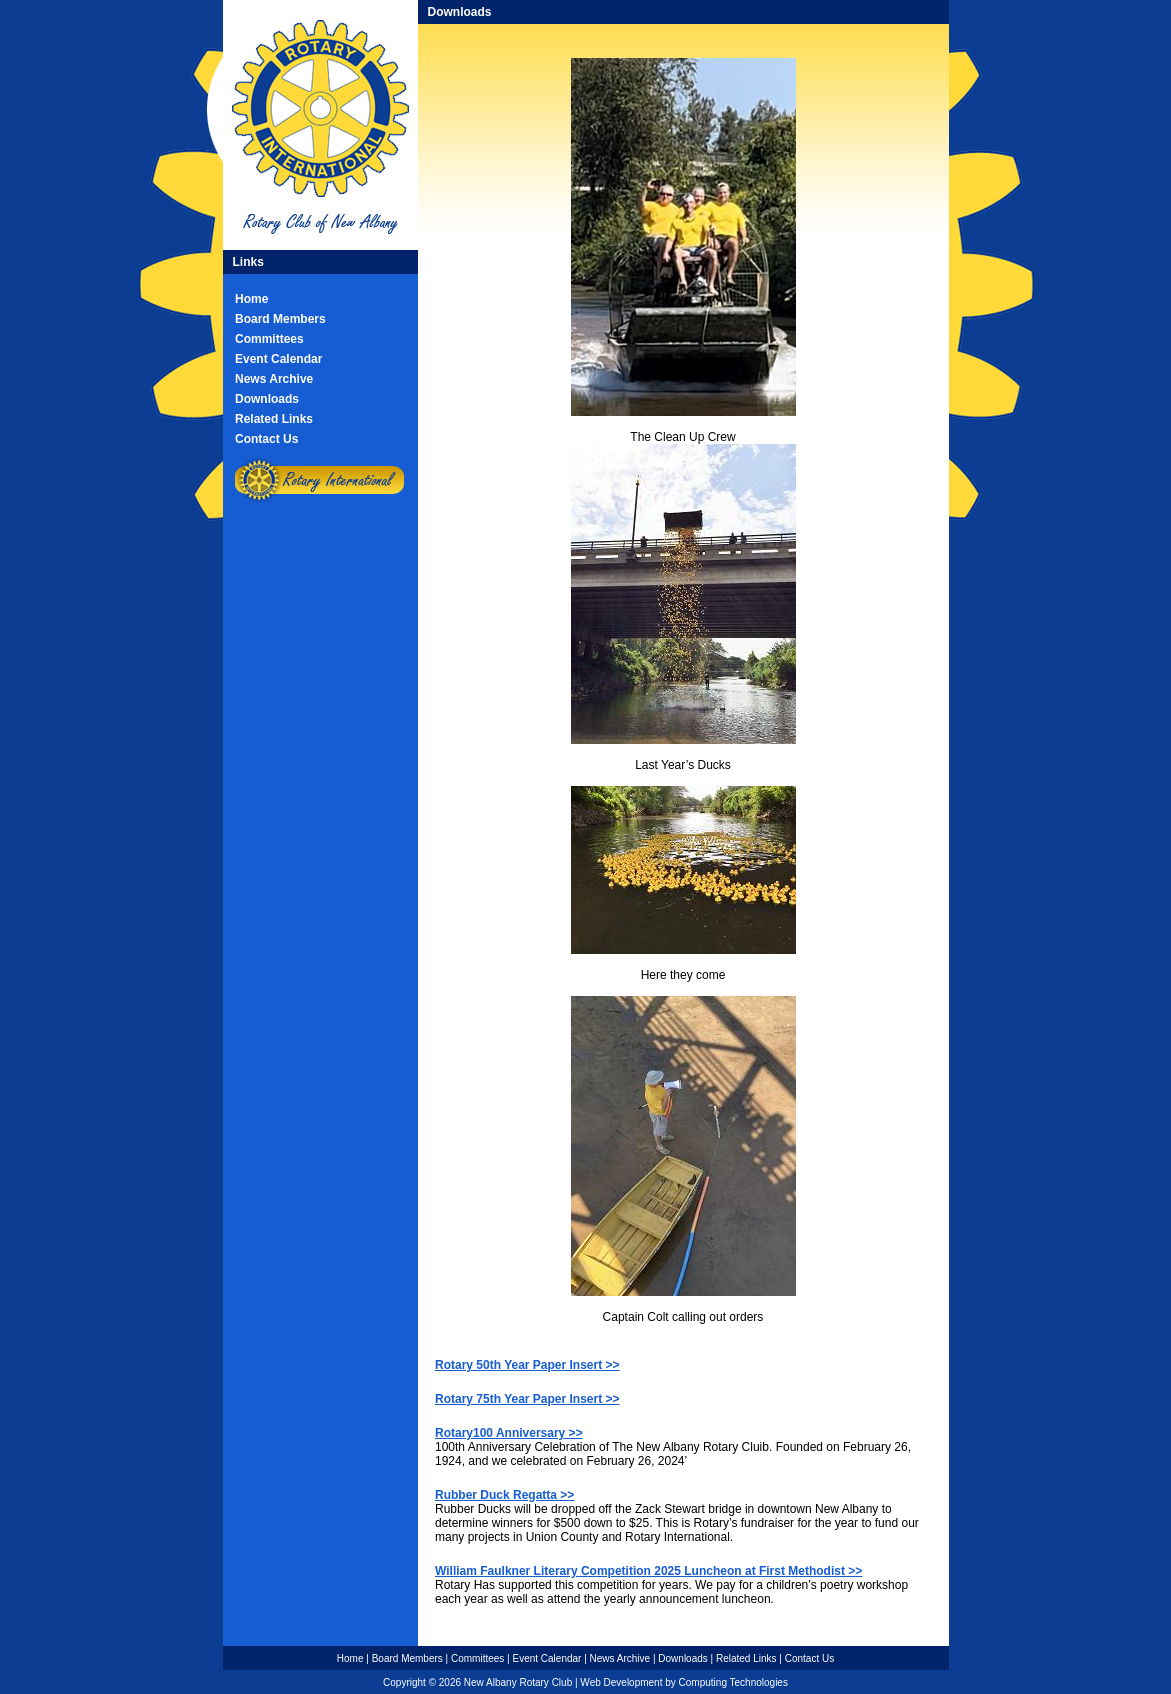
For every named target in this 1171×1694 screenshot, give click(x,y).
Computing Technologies (733, 1682)
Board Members (280, 319)
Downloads (267, 399)
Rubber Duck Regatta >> (504, 1495)
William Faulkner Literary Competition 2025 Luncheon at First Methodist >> (648, 1571)
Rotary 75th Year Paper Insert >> (527, 1399)
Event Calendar (278, 359)
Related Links (274, 419)
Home (251, 299)
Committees (269, 339)
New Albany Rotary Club (518, 1682)
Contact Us (266, 439)
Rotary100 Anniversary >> (509, 1433)
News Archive (274, 379)
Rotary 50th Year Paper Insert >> (527, 1365)
